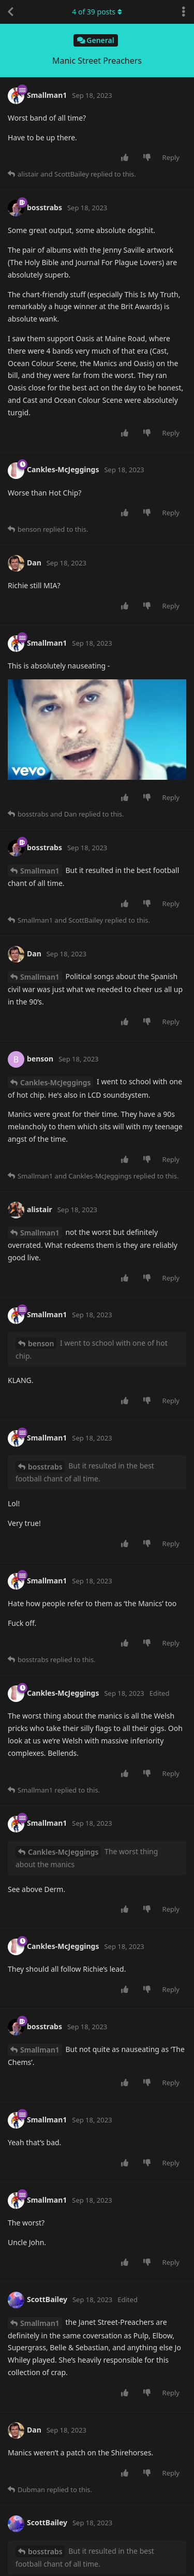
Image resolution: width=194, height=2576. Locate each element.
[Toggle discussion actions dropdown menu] (183, 12)
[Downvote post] (148, 158)
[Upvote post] (126, 158)
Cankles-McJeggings (55, 1082)
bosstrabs (45, 1467)
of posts (97, 12)
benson (41, 1343)
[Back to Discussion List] (10, 12)
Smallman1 (39, 871)
